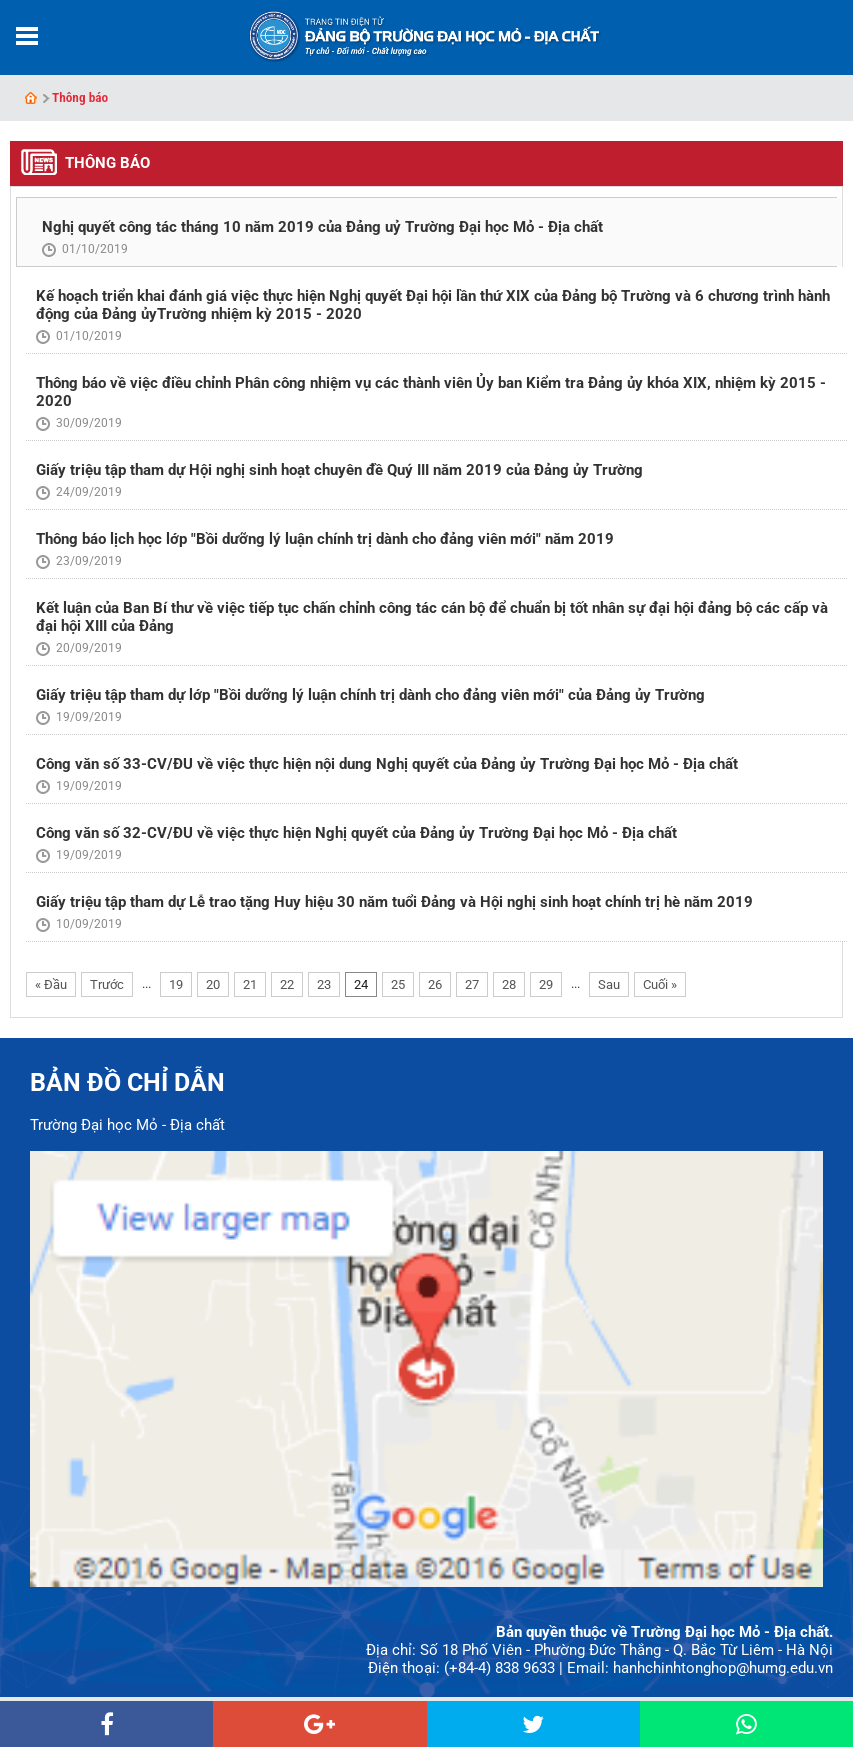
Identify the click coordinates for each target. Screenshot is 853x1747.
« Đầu (51, 984)
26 (435, 984)
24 (361, 984)
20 (213, 984)
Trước (107, 984)
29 (546, 984)
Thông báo (80, 97)
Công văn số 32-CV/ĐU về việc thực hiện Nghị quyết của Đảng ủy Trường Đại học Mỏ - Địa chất (356, 833)
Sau (609, 984)
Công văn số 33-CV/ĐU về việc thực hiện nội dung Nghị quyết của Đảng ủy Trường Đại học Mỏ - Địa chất (387, 764)
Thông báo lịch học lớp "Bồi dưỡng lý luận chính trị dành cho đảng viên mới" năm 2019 (325, 539)
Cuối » (660, 984)
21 (250, 984)
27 (472, 984)
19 (176, 984)
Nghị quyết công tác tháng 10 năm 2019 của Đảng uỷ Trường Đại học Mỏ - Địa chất (322, 227)
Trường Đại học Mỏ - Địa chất (127, 1125)
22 (287, 984)
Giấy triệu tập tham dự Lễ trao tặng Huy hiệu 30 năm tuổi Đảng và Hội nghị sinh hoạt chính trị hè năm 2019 (394, 902)
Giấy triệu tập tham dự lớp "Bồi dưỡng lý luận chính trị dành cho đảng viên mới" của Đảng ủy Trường (370, 695)
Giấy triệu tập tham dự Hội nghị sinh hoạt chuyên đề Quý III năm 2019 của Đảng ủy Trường (339, 470)
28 (509, 984)
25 (398, 984)
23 (324, 984)
